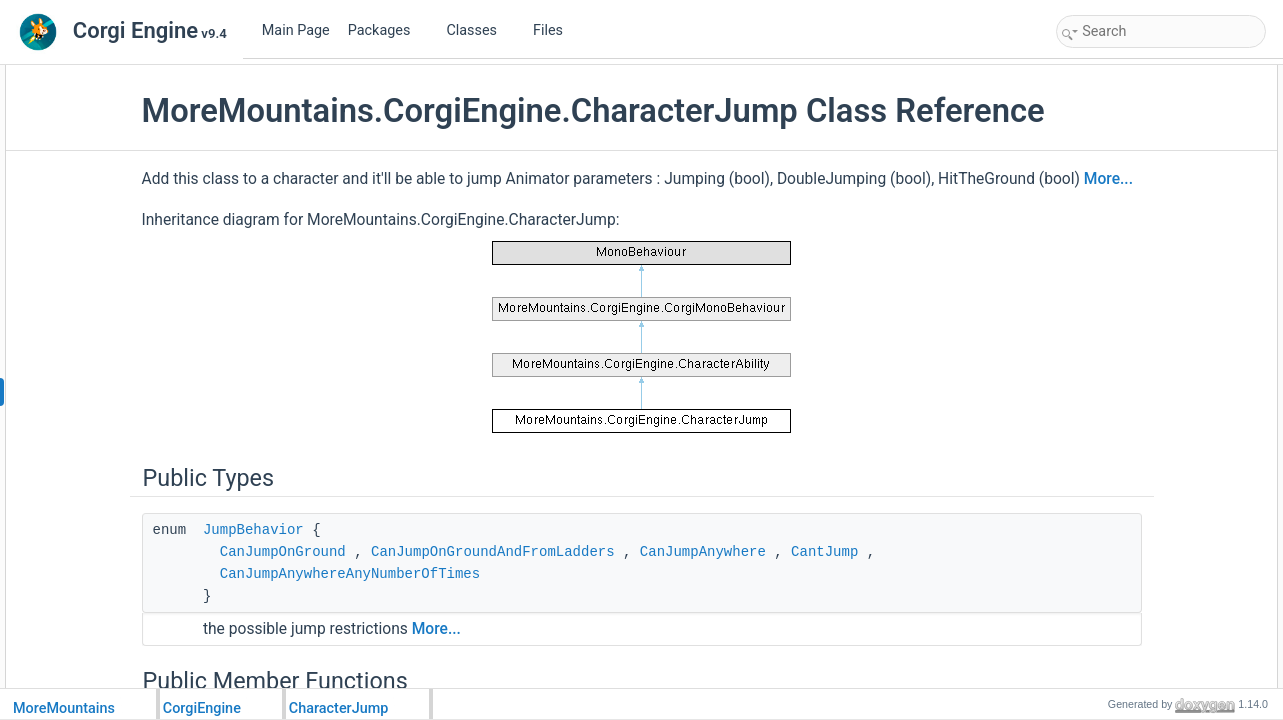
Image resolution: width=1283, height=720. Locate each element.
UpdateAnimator (1121, 362)
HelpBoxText (1111, 142)
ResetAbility (1109, 384)
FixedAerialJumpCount (1138, 538)
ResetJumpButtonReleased (1151, 340)
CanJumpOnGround (407, 617)
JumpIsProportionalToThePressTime (1175, 560)
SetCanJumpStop (1125, 208)
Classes (479, 30)
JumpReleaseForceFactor (1147, 604)
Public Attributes (1105, 406)
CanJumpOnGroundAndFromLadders (617, 617)
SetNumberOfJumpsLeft (1142, 318)
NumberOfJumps (1123, 428)
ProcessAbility (1115, 164)
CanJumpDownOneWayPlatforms (1167, 516)
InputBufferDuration (1130, 648)
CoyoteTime (1110, 626)
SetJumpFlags (1116, 296)
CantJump (949, 617)
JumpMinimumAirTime (1137, 582)
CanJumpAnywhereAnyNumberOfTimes (474, 639)
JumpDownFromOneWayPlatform (1167, 230)
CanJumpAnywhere (827, 617)
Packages (387, 30)
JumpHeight (1110, 450)
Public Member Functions (1129, 120)
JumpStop (1105, 252)
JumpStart (1105, 186)
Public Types (1096, 76)
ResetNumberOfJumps (1139, 274)
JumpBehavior (377, 595)
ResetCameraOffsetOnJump (1153, 494)
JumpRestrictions (1124, 472)
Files (555, 30)
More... (484, 244)
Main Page (296, 30)
